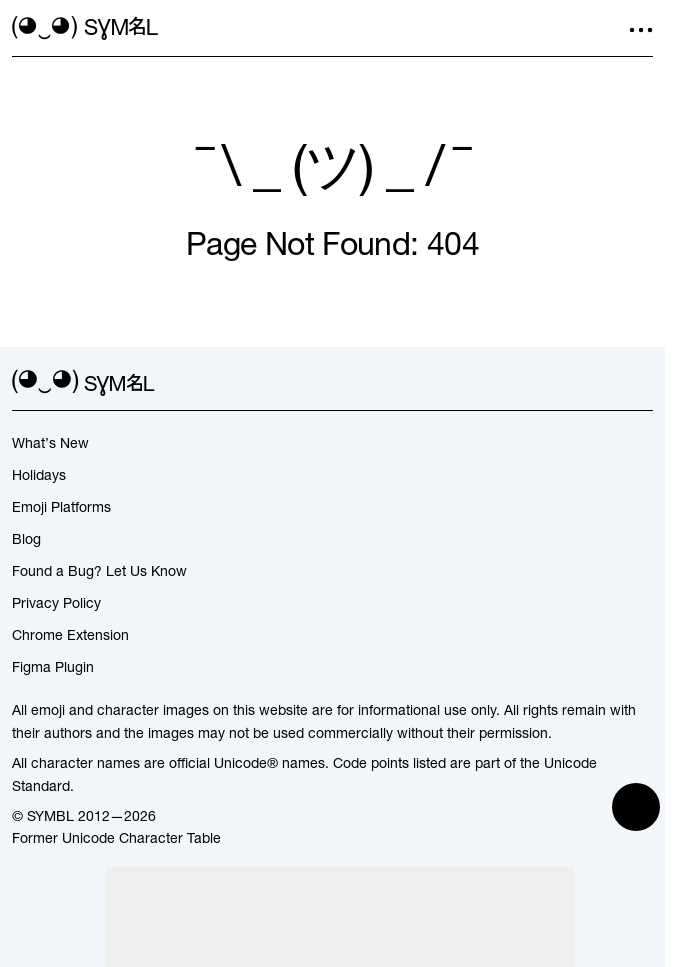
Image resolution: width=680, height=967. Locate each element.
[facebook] (641, 383)
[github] (605, 383)
